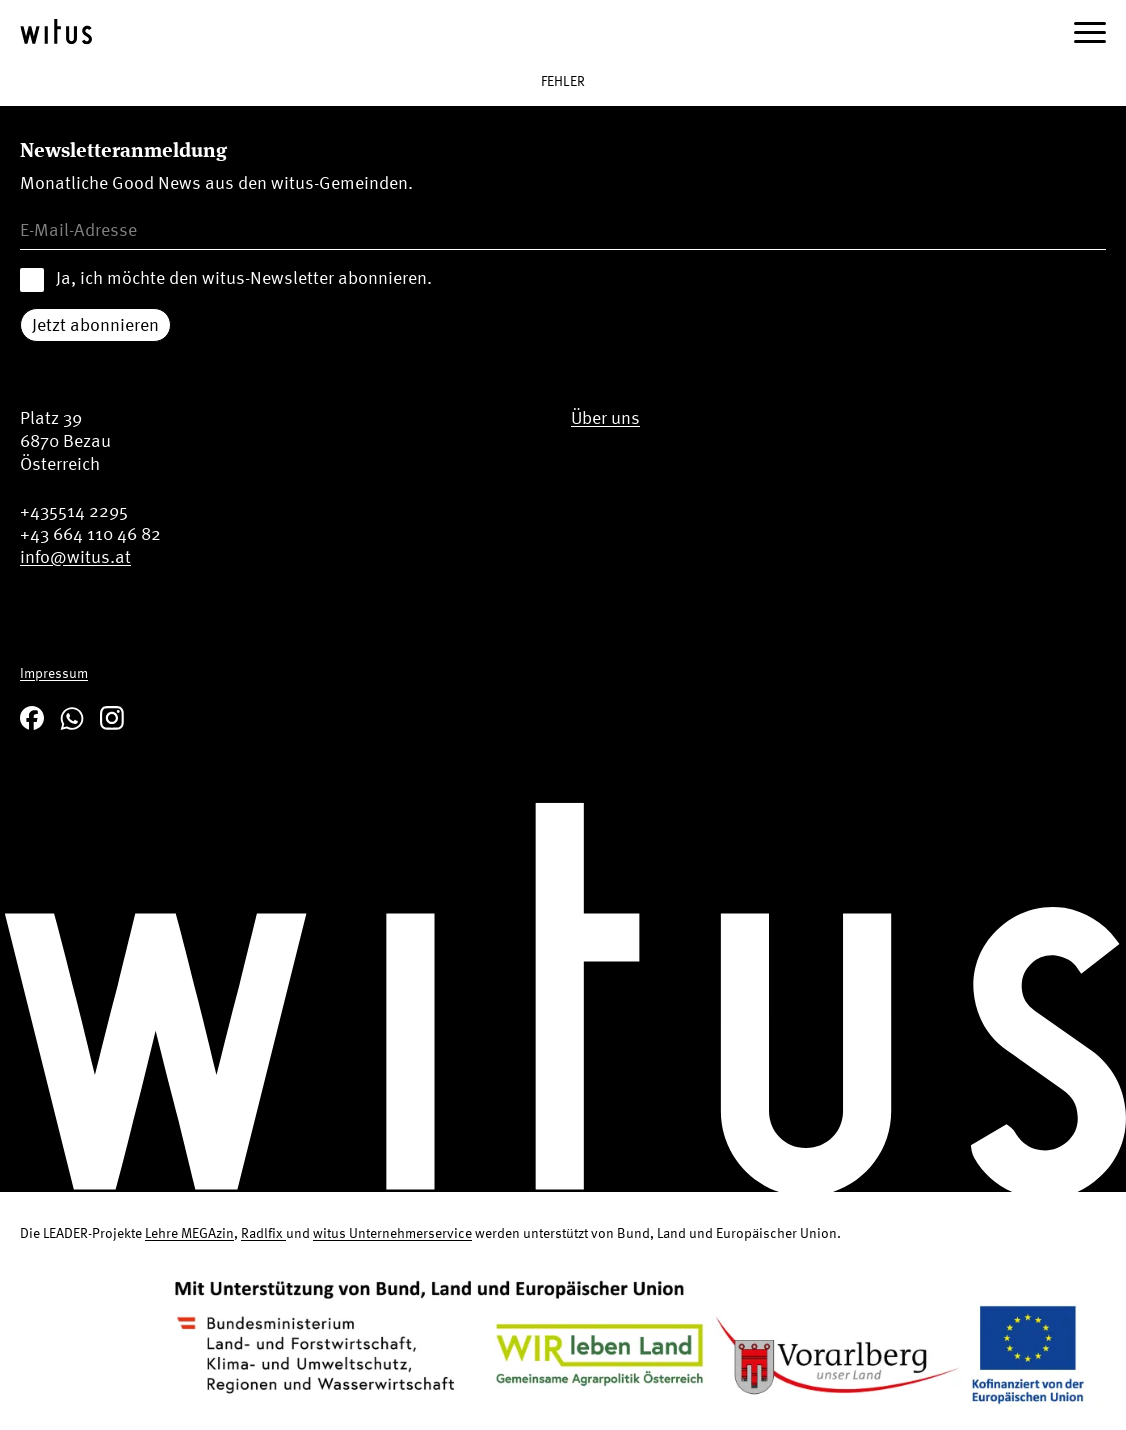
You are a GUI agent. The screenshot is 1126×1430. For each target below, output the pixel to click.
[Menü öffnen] (1090, 32)
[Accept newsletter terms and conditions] (32, 280)
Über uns (605, 417)
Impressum (54, 672)
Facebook (32, 718)
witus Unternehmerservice (392, 1232)
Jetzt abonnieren (95, 324)
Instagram (112, 718)
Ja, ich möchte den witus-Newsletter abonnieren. (244, 277)
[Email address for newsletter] (563, 230)
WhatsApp (72, 718)
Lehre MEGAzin (189, 1232)
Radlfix (263, 1232)
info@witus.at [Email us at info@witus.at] (75, 556)
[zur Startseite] (56, 31)
